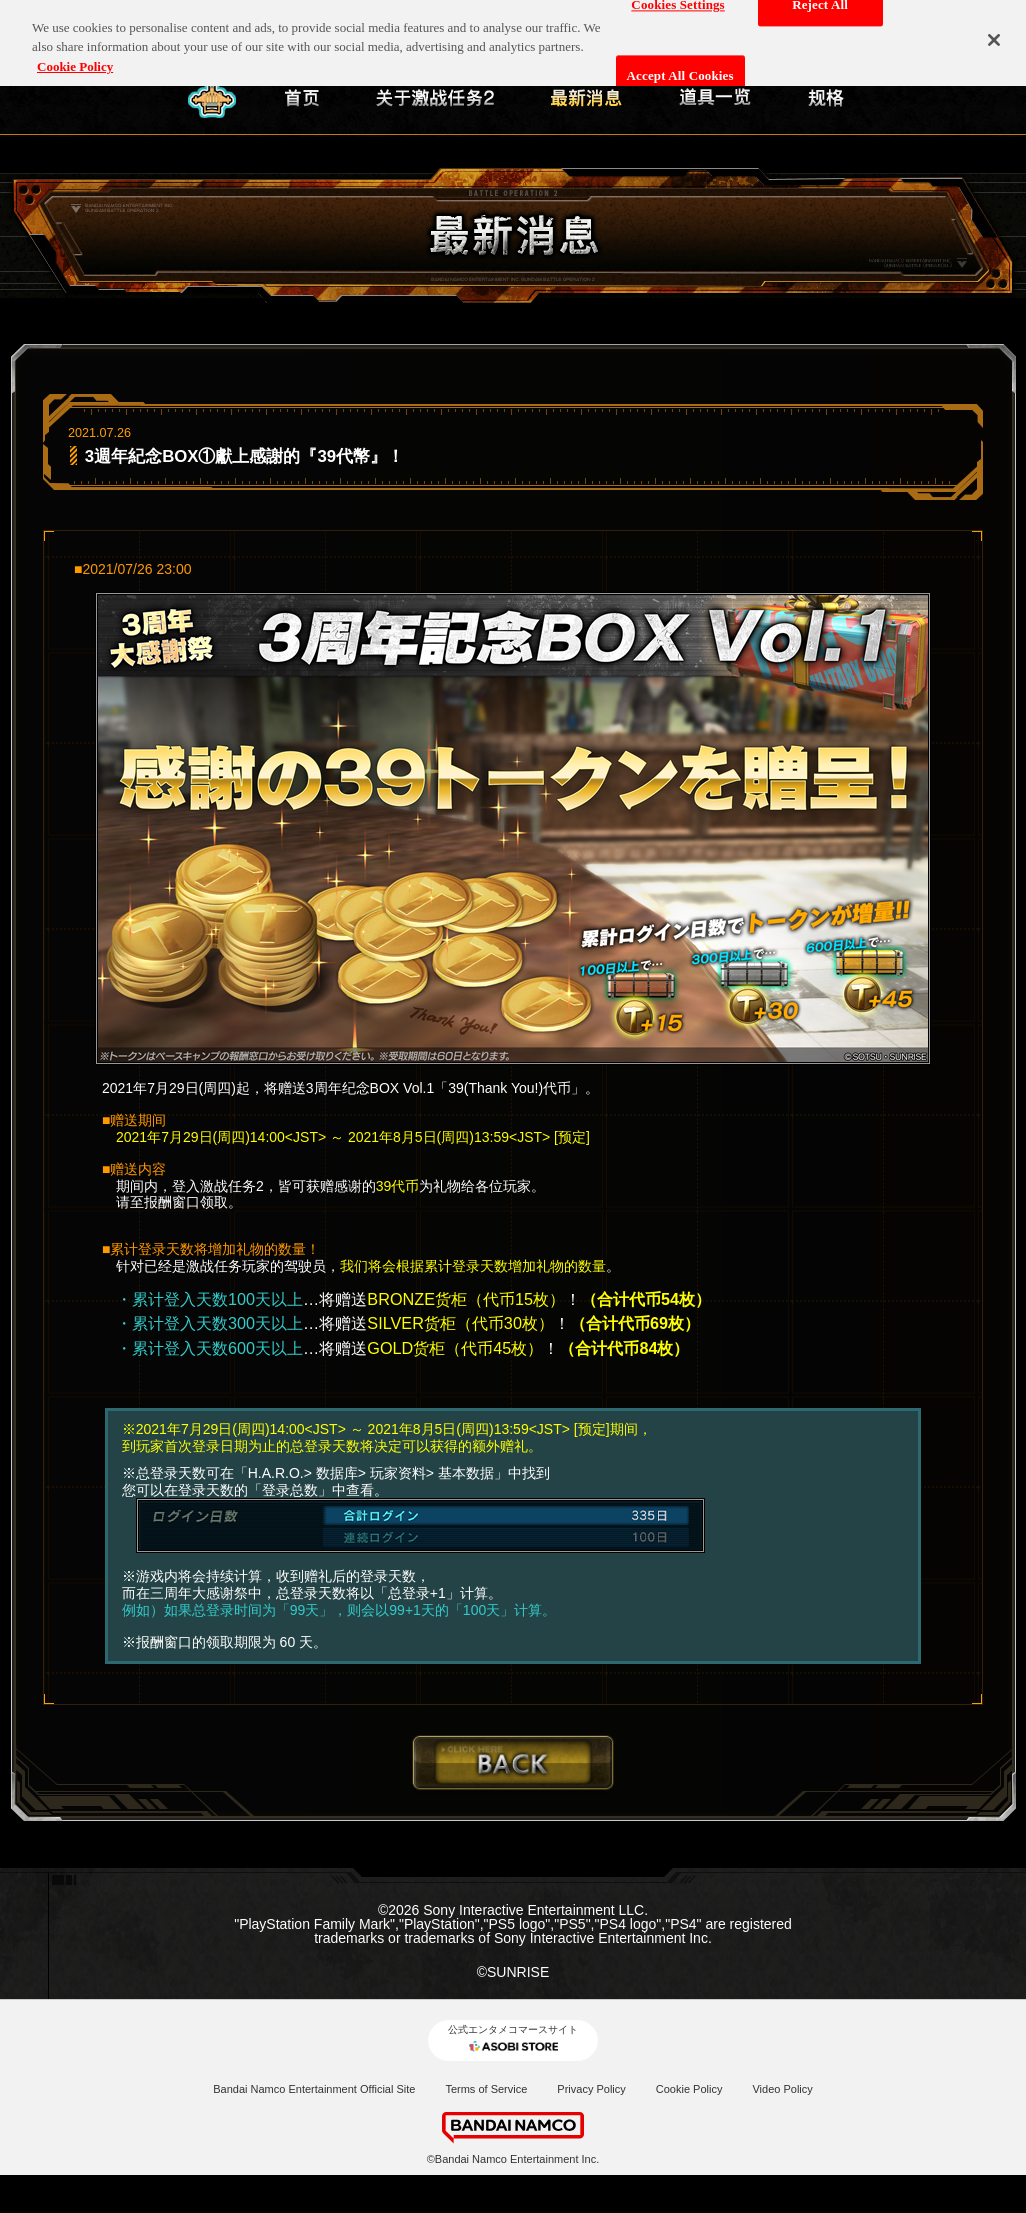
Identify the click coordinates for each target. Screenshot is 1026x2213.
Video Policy (782, 2089)
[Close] (994, 32)
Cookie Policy (689, 2089)
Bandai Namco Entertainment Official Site (314, 2089)
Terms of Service (486, 2089)
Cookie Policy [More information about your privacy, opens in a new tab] (75, 58)
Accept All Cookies (680, 67)
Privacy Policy (591, 2089)
